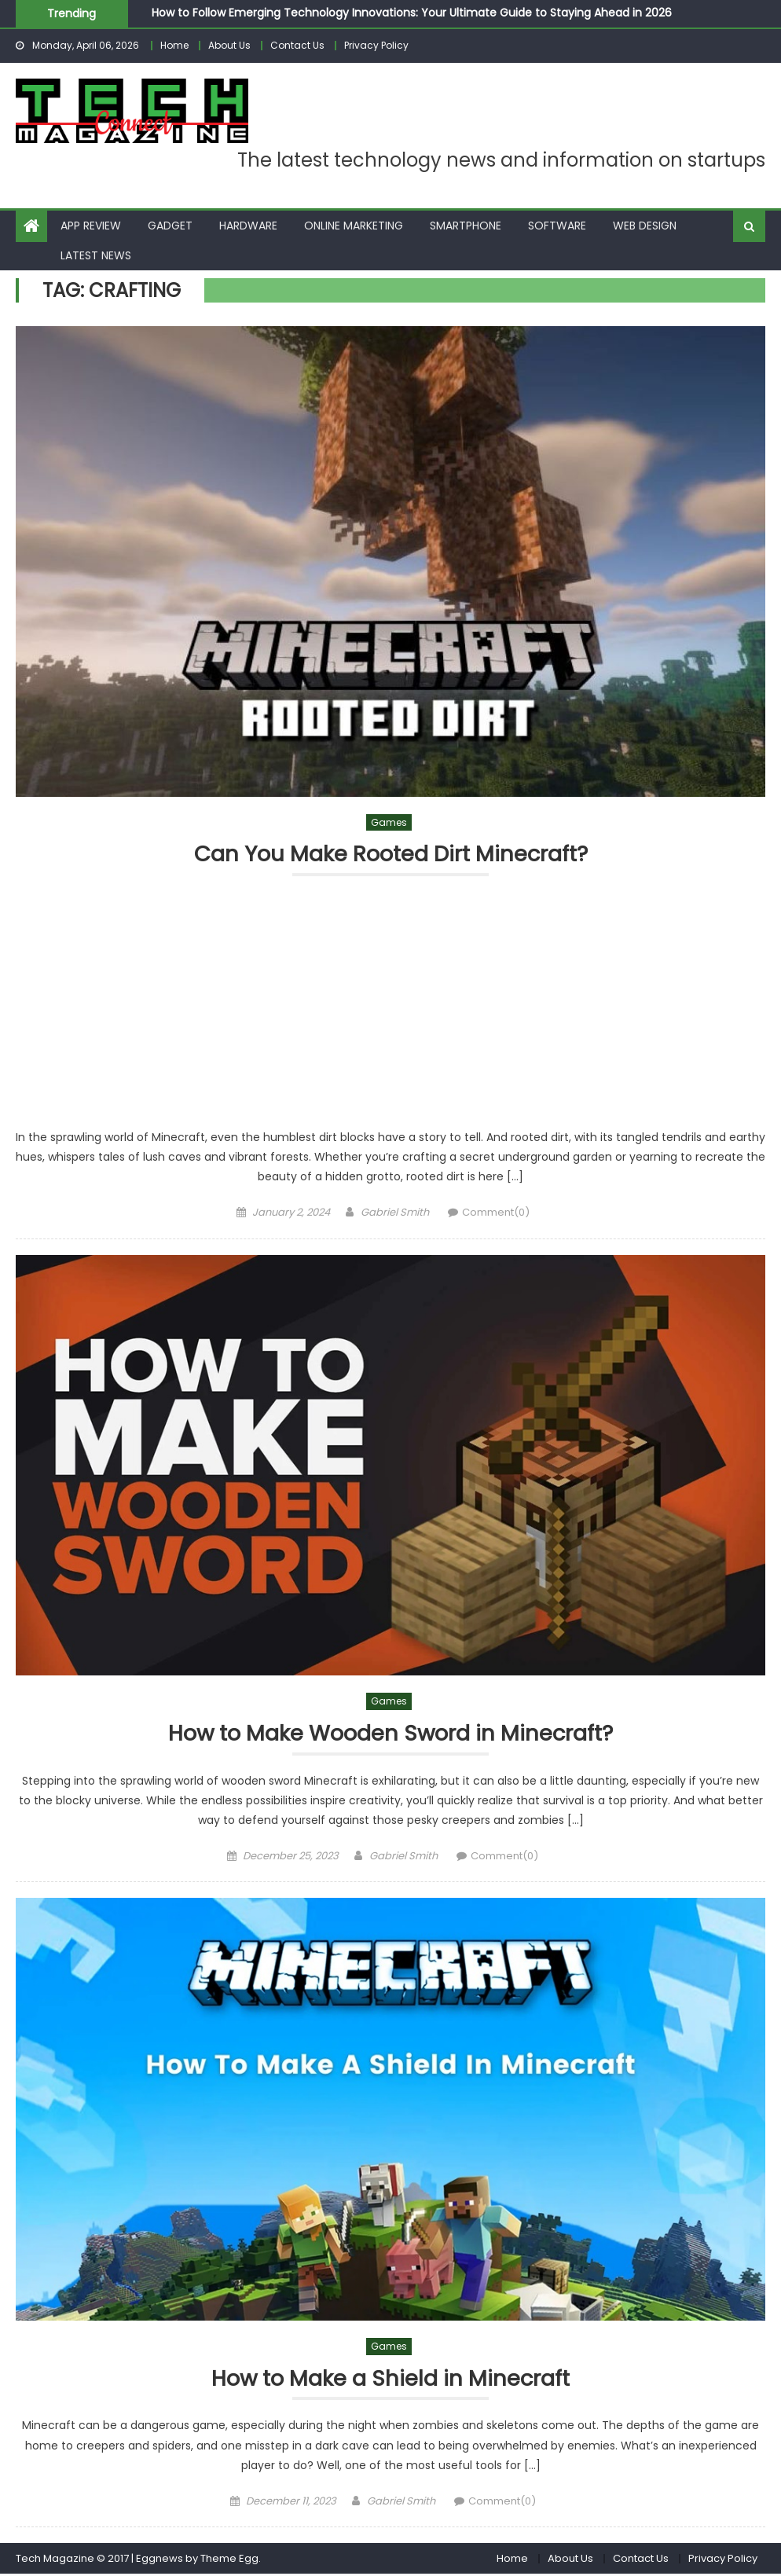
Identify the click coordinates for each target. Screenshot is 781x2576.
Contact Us (297, 45)
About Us (229, 45)
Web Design (644, 225)
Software (557, 225)
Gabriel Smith (395, 1212)
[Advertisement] (390, 1011)
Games (389, 822)
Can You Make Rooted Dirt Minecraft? (390, 854)
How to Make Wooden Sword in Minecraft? (390, 1734)
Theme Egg (229, 2559)
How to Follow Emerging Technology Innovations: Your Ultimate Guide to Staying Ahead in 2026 (412, 12)
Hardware (248, 225)
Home (174, 45)
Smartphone (465, 225)
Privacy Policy (376, 45)
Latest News (95, 255)
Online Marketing (353, 225)
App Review (90, 225)
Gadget (170, 225)
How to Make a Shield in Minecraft (390, 2379)
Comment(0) (496, 1212)
